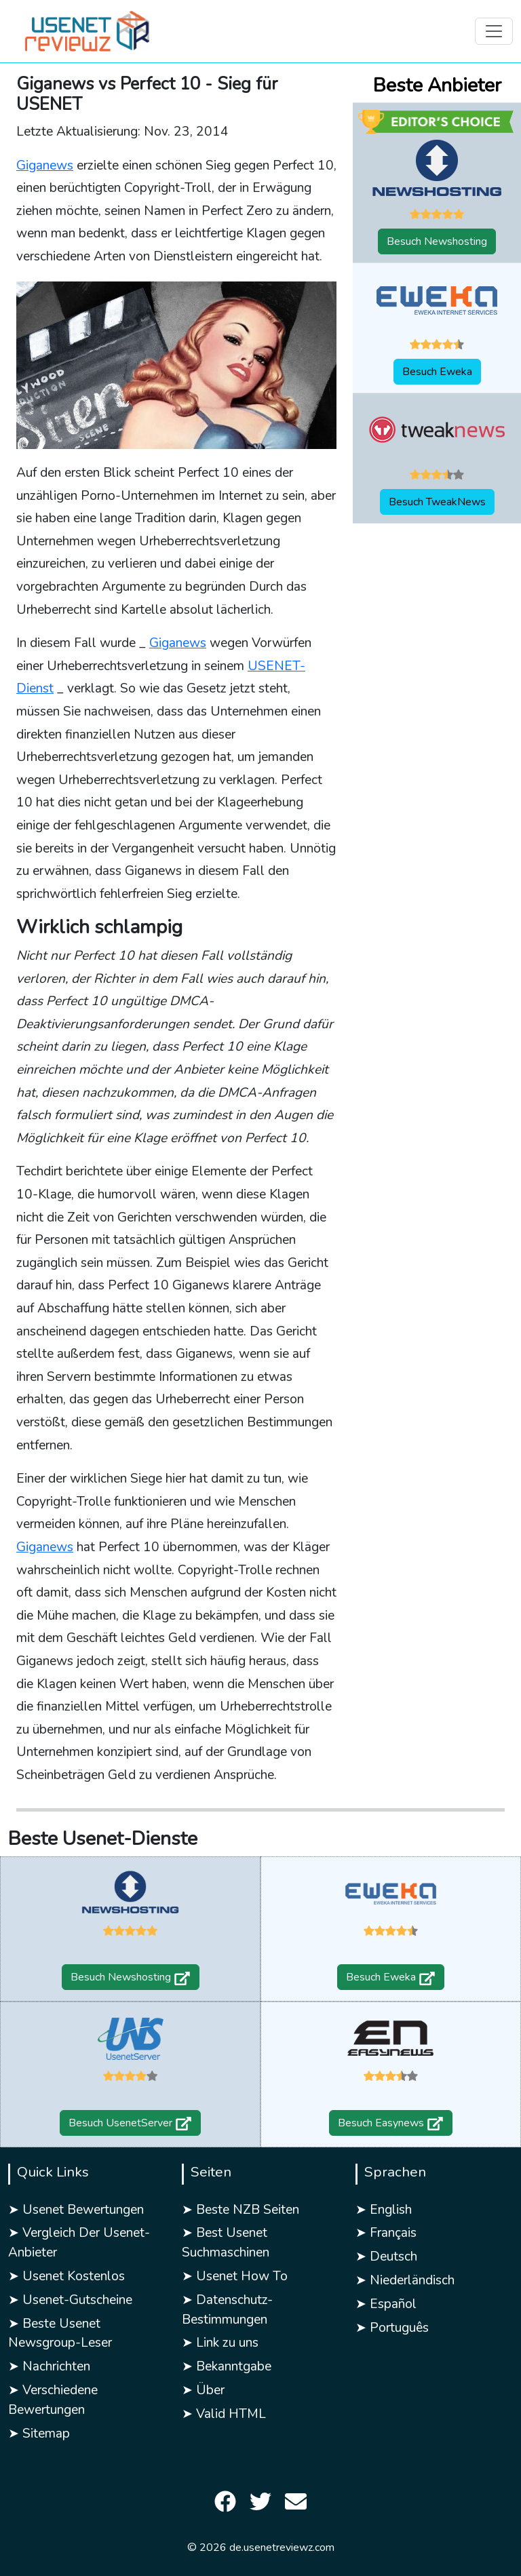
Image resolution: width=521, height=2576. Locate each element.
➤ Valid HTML (224, 2414)
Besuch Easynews (391, 2122)
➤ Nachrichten (49, 2366)
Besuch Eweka (437, 371)
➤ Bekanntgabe (226, 2366)
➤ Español (386, 2304)
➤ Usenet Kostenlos (66, 2276)
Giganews (44, 165)
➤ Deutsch (386, 2256)
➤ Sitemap (39, 2433)
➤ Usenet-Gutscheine (70, 2300)
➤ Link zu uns (220, 2342)
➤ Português (392, 2328)
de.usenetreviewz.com (281, 2547)
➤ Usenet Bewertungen (76, 2210)
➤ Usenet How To (235, 2276)
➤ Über (203, 2390)
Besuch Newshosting (437, 241)
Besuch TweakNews (437, 501)
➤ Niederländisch (405, 2280)
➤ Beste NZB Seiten (240, 2210)
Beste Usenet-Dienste (102, 1839)
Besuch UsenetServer (130, 2122)
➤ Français (386, 2233)
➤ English (383, 2210)
